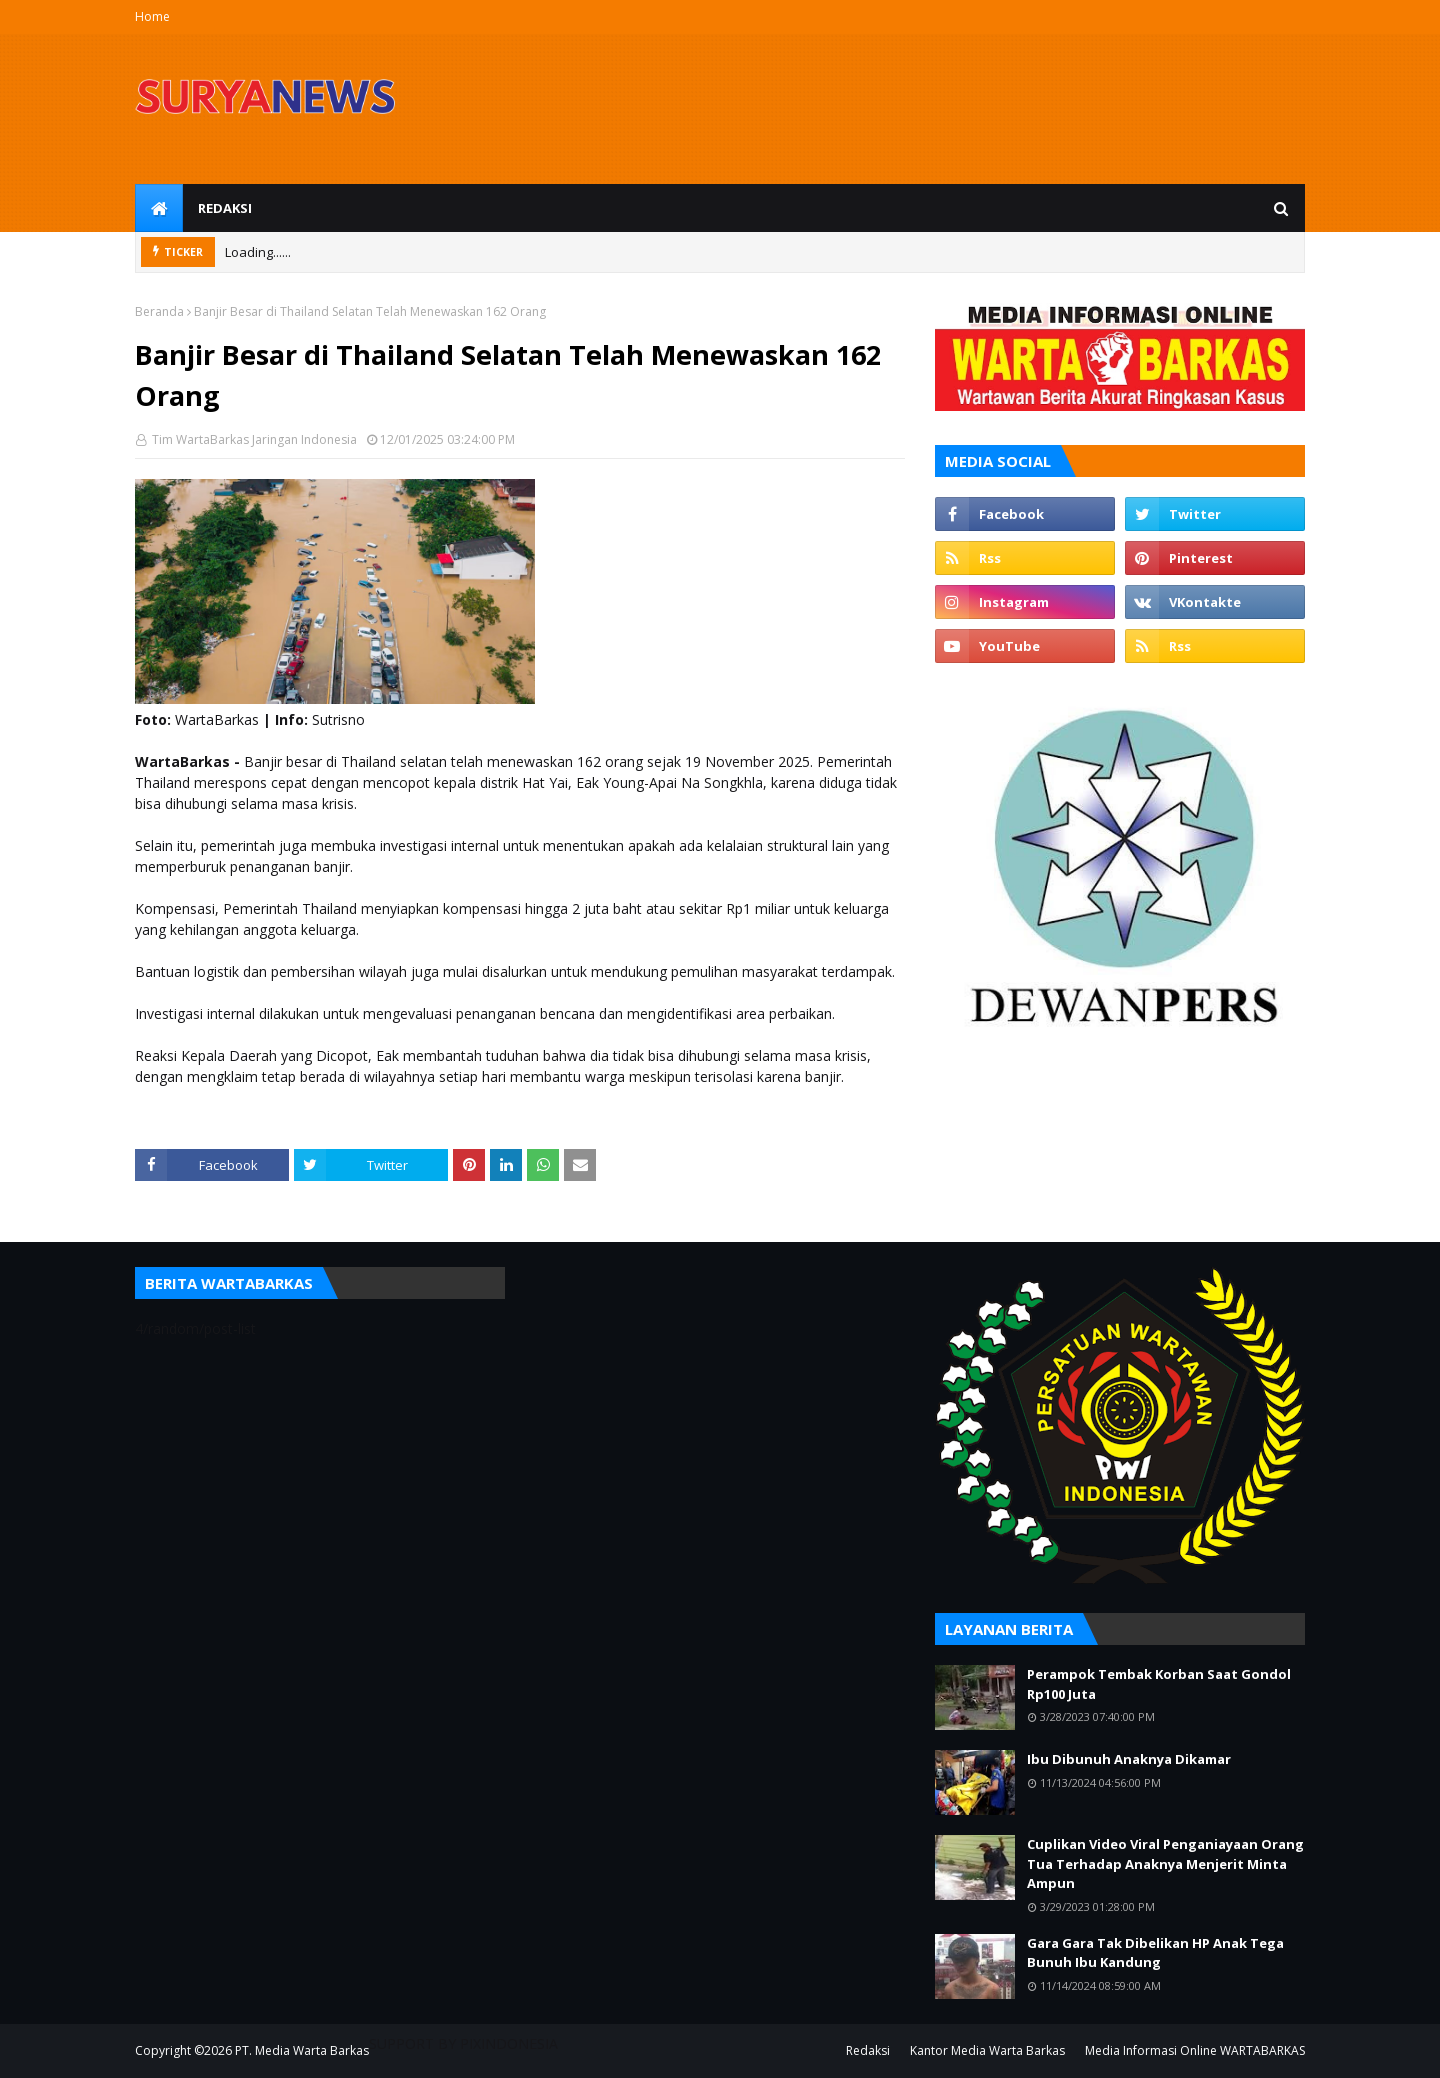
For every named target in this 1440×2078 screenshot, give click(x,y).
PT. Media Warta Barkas (302, 2050)
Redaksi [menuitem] (225, 208)
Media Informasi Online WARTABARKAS (1195, 2050)
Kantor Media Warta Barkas (987, 2050)
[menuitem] (159, 208)
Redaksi (868, 2050)
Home (152, 16)
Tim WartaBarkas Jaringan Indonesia (253, 439)
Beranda (159, 311)
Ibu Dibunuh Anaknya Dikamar (1129, 1759)
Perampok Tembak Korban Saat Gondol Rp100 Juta (1159, 1684)
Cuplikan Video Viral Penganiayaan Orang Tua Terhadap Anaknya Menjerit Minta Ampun (1165, 1863)
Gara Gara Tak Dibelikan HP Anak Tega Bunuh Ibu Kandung (1155, 1953)
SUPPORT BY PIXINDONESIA (463, 2043)
